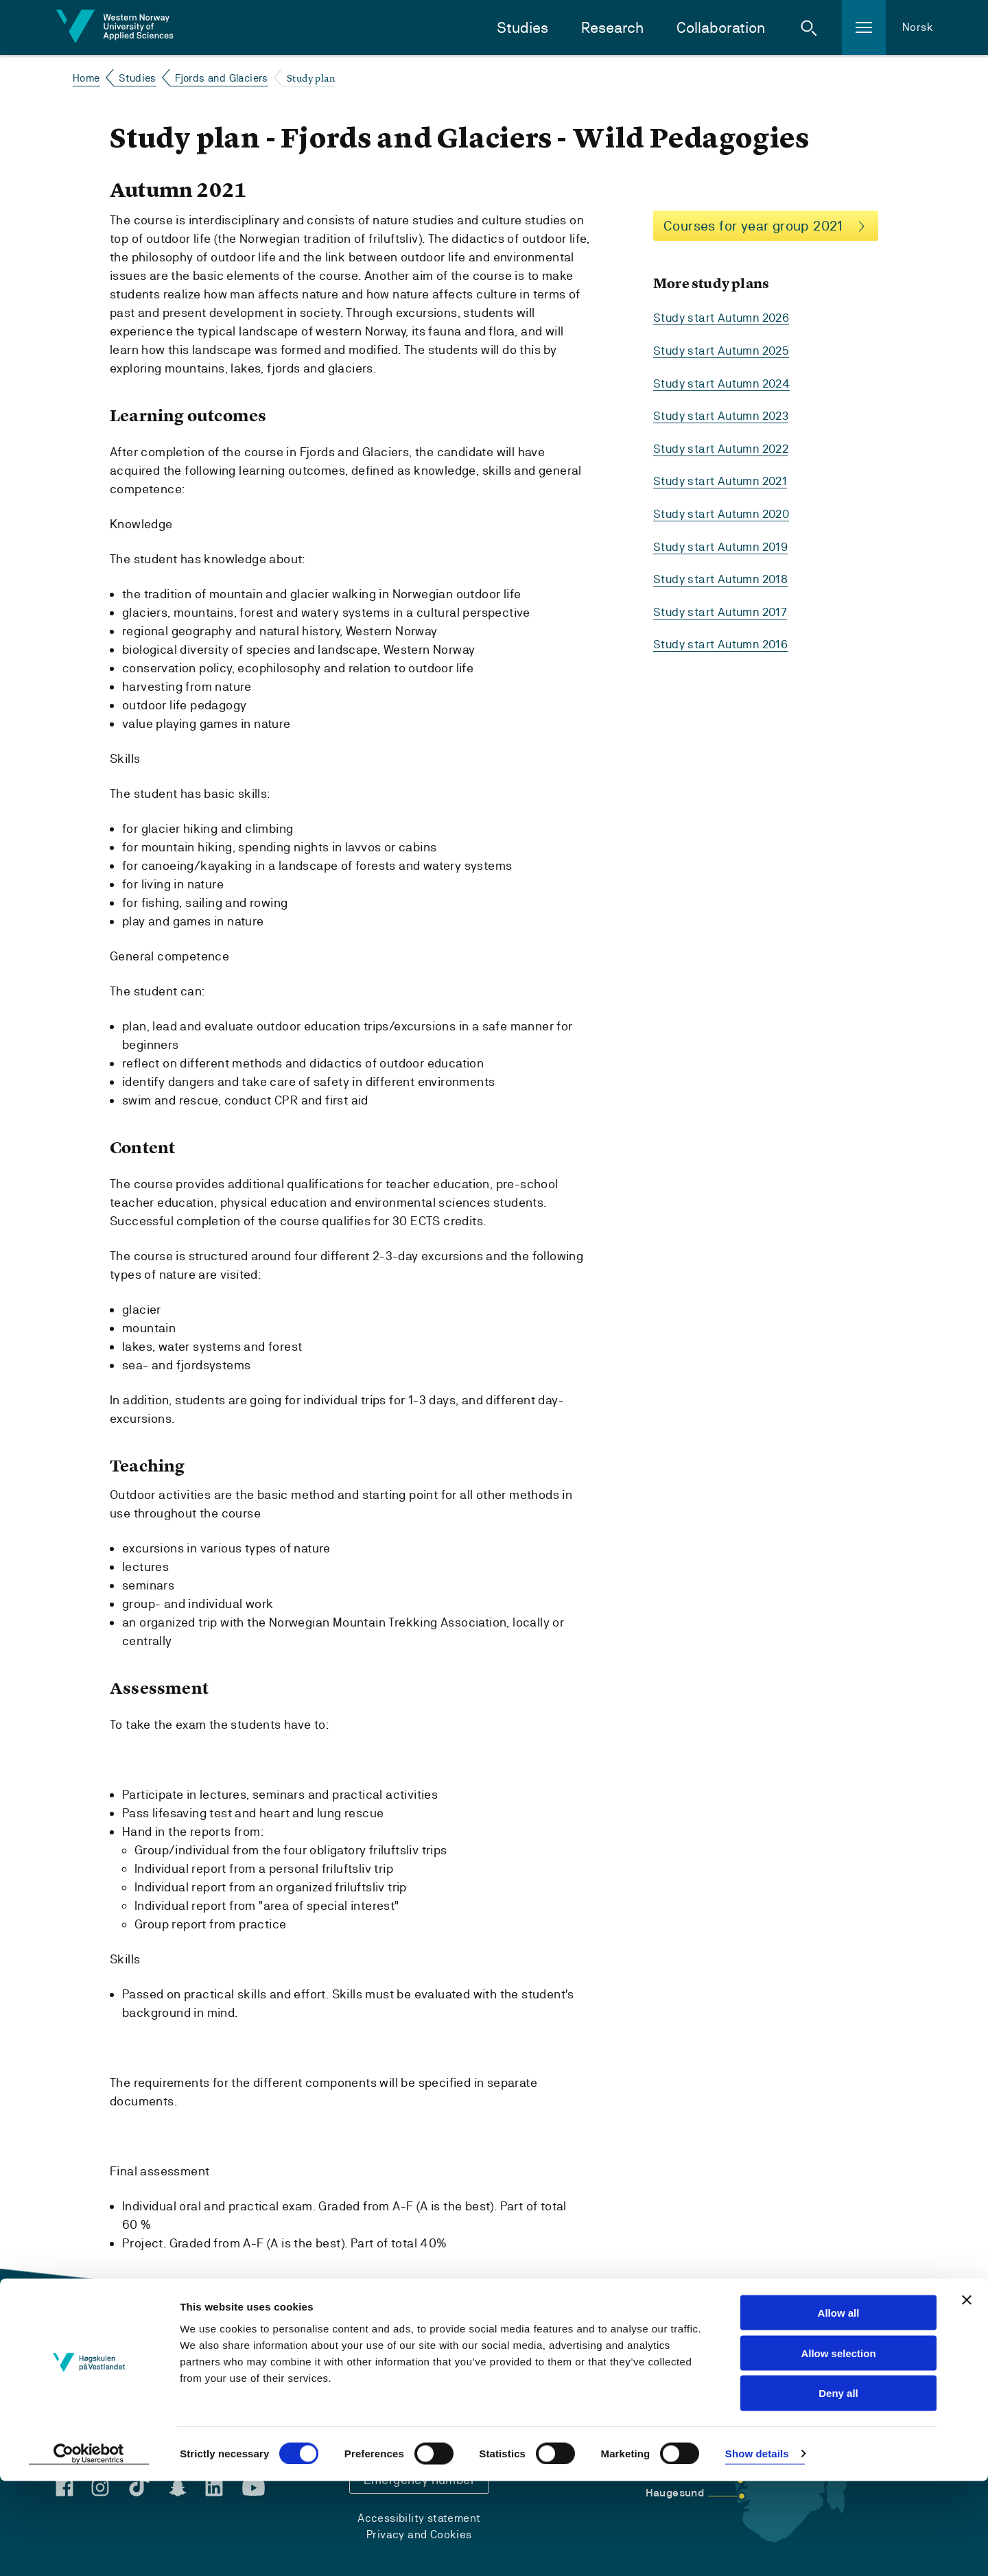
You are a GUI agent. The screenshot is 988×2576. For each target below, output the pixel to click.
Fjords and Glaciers (221, 78)
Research (612, 27)
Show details (757, 2549)
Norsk (917, 27)
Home (86, 78)
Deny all (838, 2488)
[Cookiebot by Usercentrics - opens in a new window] (89, 2549)
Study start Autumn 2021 (723, 479)
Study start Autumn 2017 (722, 608)
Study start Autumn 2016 (723, 640)
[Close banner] (967, 2395)
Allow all (839, 2407)
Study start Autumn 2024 (725, 382)
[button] (809, 27)
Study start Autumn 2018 (723, 576)
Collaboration (721, 27)
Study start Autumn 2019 (723, 543)
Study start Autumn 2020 (724, 511)
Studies (522, 27)
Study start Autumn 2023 (724, 414)
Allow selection (838, 2448)
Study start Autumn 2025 (724, 350)
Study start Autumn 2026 (724, 318)
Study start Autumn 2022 (724, 447)
